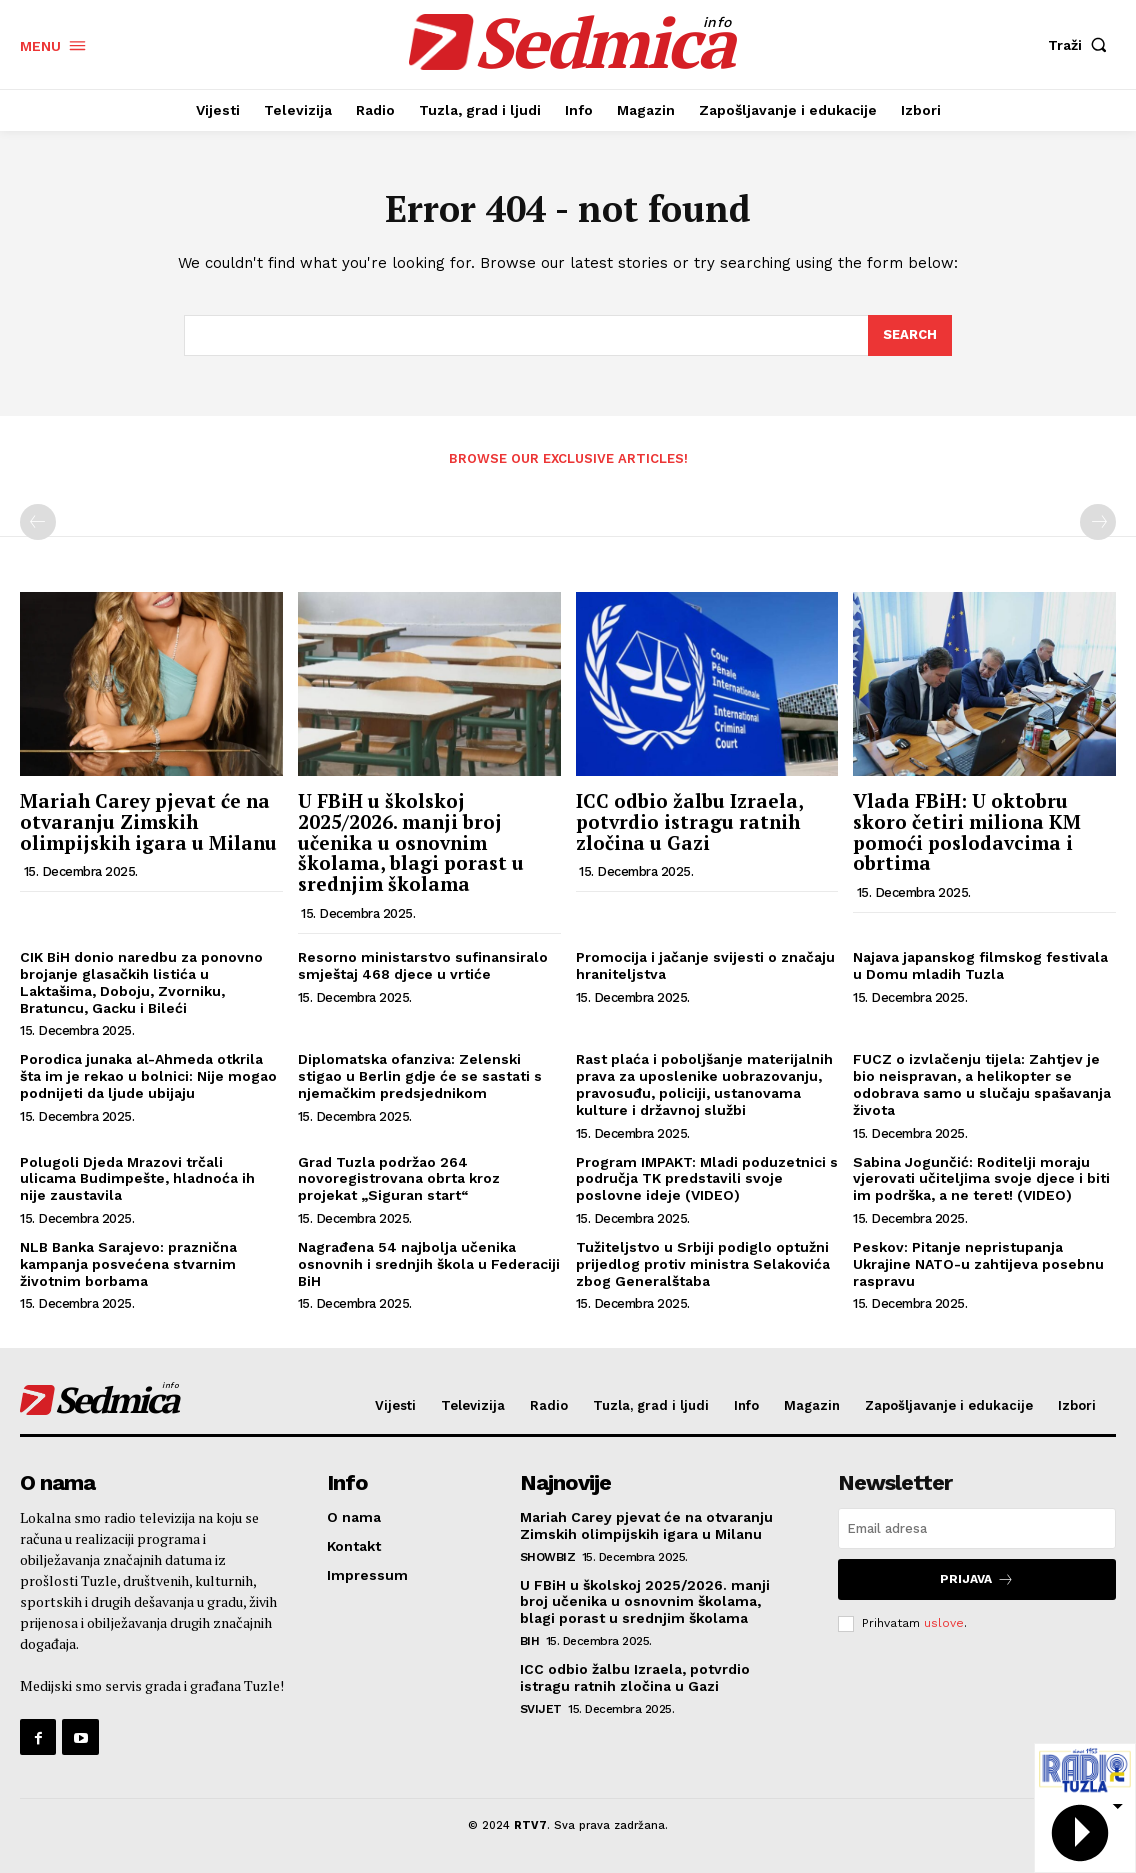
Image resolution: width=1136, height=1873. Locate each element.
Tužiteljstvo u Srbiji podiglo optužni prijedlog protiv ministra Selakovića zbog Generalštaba (703, 1264)
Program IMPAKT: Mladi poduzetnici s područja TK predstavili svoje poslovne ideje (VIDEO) (707, 1179)
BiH (530, 1641)
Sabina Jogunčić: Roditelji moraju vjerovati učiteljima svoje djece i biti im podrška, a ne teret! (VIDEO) (981, 1179)
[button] (1082, 45)
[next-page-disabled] (1098, 522)
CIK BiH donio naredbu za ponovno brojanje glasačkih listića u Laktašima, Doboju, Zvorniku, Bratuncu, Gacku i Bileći (141, 982)
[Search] (910, 336)
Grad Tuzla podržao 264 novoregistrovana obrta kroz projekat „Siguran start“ (399, 1179)
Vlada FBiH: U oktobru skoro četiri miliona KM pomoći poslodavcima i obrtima (967, 832)
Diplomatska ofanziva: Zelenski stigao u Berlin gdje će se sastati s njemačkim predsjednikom (420, 1076)
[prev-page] (38, 522)
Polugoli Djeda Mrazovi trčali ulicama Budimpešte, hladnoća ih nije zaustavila (137, 1179)
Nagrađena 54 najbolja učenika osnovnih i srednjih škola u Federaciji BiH (429, 1264)
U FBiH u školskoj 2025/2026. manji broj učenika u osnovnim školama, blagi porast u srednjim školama (411, 842)
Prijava (977, 1579)
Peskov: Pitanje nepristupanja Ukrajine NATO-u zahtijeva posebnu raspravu (978, 1264)
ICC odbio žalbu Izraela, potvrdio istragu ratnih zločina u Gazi (689, 821)
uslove (944, 1623)
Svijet (541, 1709)
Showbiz (548, 1557)
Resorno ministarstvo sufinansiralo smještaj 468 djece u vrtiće (423, 965)
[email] (977, 1528)
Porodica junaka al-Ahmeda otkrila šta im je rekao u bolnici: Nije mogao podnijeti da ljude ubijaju (148, 1076)
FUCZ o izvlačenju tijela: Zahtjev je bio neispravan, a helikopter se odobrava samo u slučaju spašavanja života (982, 1084)
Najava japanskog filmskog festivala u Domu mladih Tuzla (980, 965)
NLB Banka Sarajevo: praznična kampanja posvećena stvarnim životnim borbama (128, 1264)
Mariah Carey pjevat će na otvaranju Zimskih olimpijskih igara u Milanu (148, 821)
